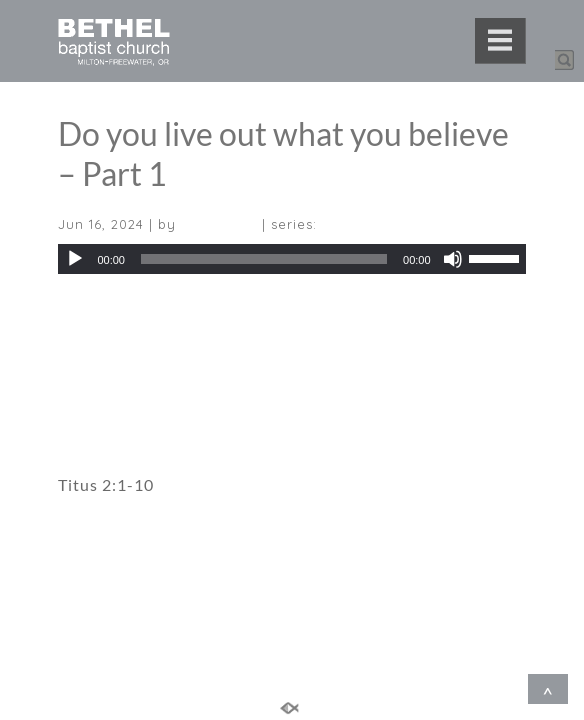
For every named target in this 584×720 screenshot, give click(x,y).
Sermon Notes (113, 429)
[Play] (75, 259)
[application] (291, 259)
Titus (339, 224)
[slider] (264, 259)
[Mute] (453, 259)
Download (94, 311)
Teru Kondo (219, 224)
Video (81, 384)
